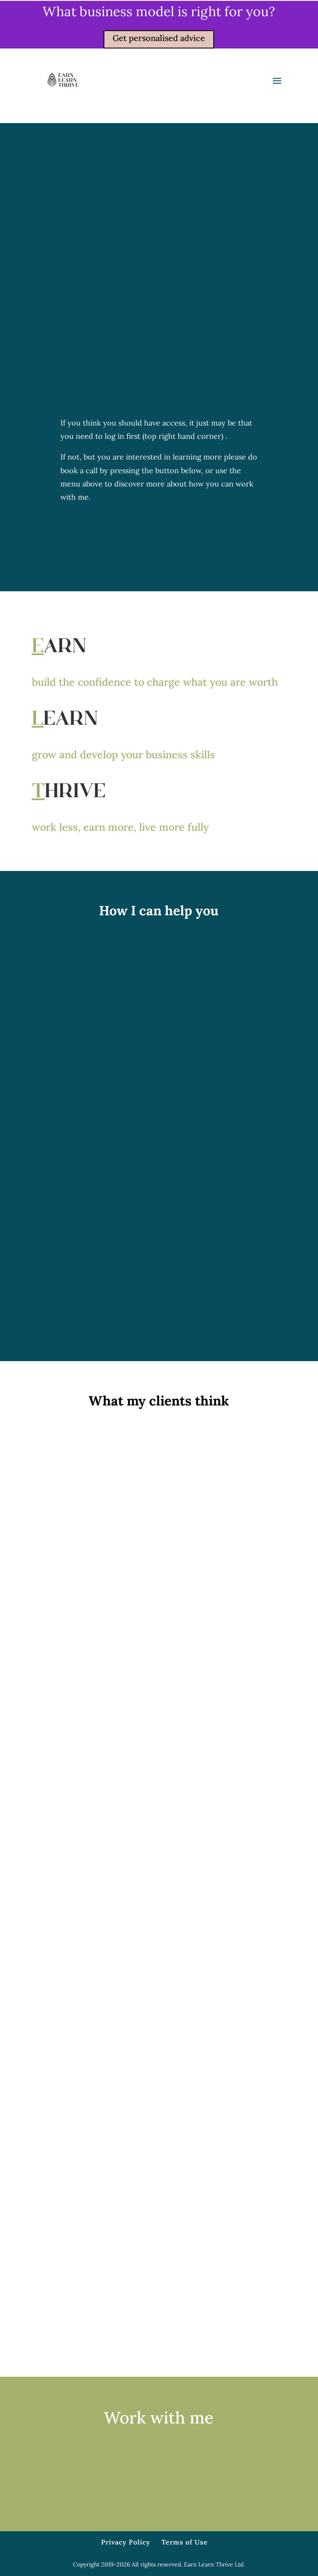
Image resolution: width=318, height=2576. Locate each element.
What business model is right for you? (159, 11)
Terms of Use (184, 2542)
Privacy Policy (125, 2542)
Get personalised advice (159, 38)
